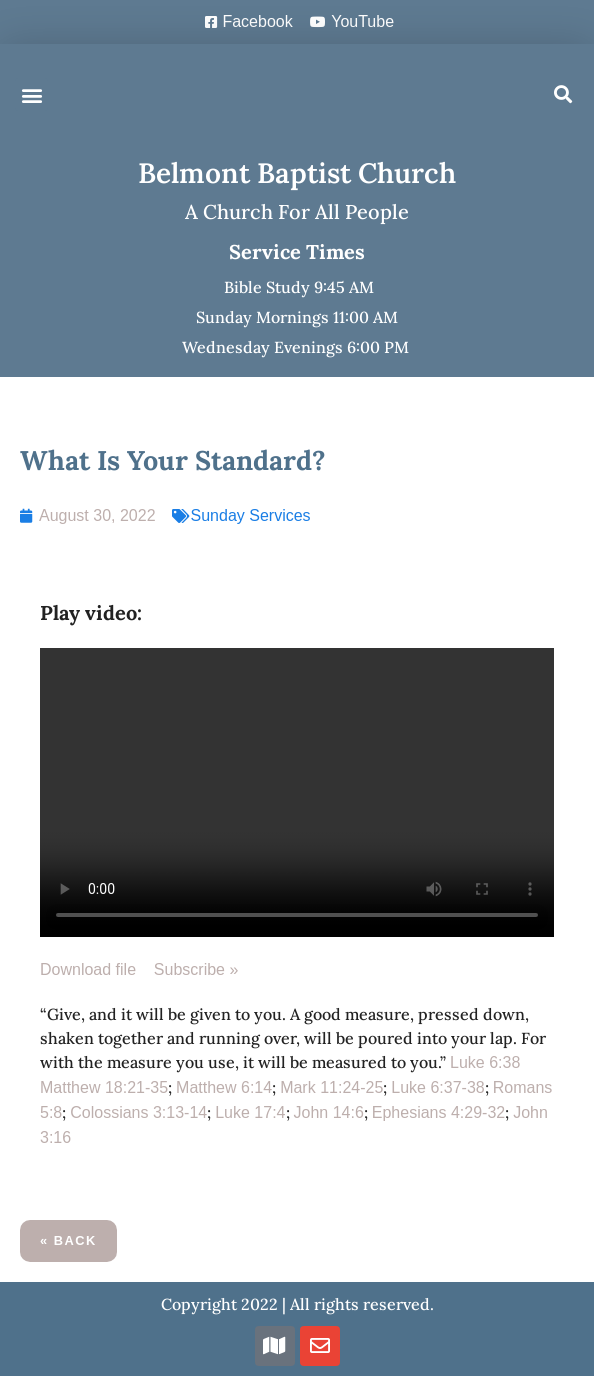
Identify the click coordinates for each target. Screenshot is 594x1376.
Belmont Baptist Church (297, 173)
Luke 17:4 (250, 1112)
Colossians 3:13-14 (138, 1112)
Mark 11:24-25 (331, 1087)
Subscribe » (196, 969)
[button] (31, 94)
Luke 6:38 (485, 1062)
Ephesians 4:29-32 (438, 1112)
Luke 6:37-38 (437, 1087)
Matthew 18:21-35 (104, 1087)
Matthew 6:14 (224, 1087)
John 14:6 (329, 1112)
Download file (97, 969)
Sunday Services (251, 515)
